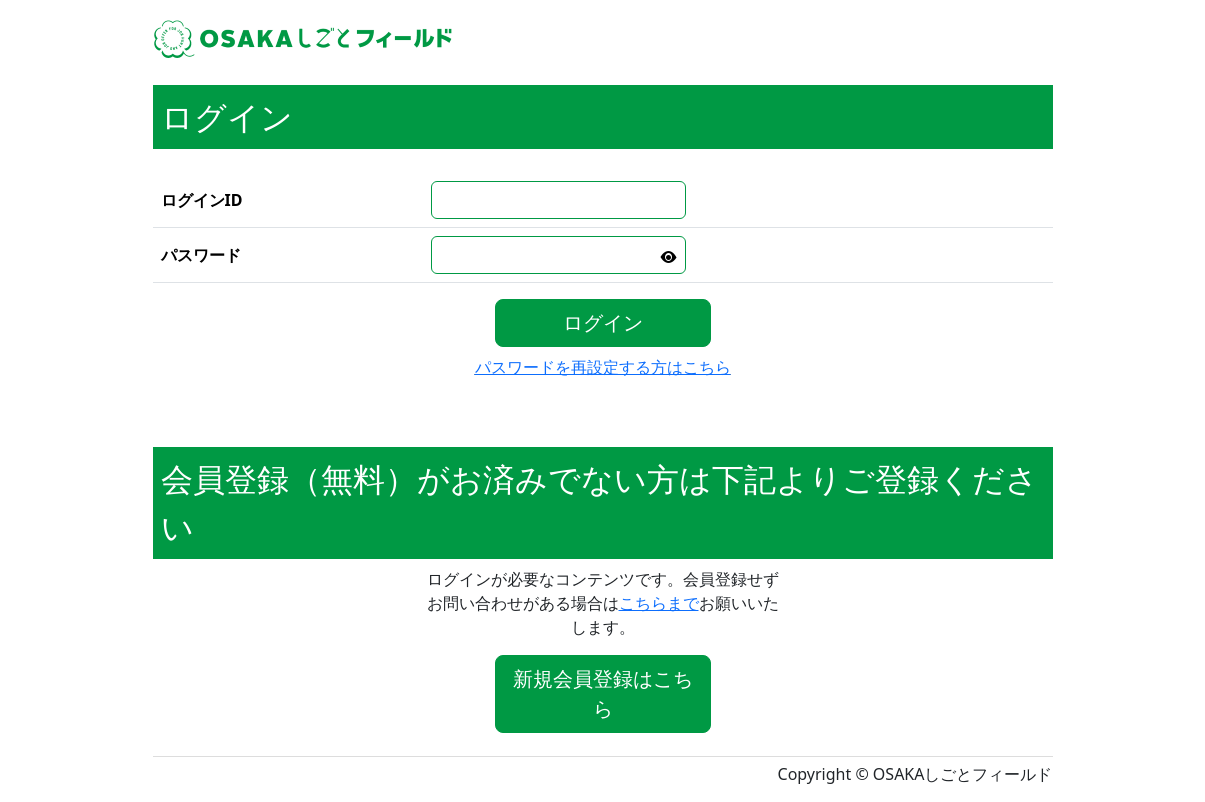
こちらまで (659, 603)
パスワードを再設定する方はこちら (603, 367)
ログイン (603, 322)
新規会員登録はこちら (603, 693)
